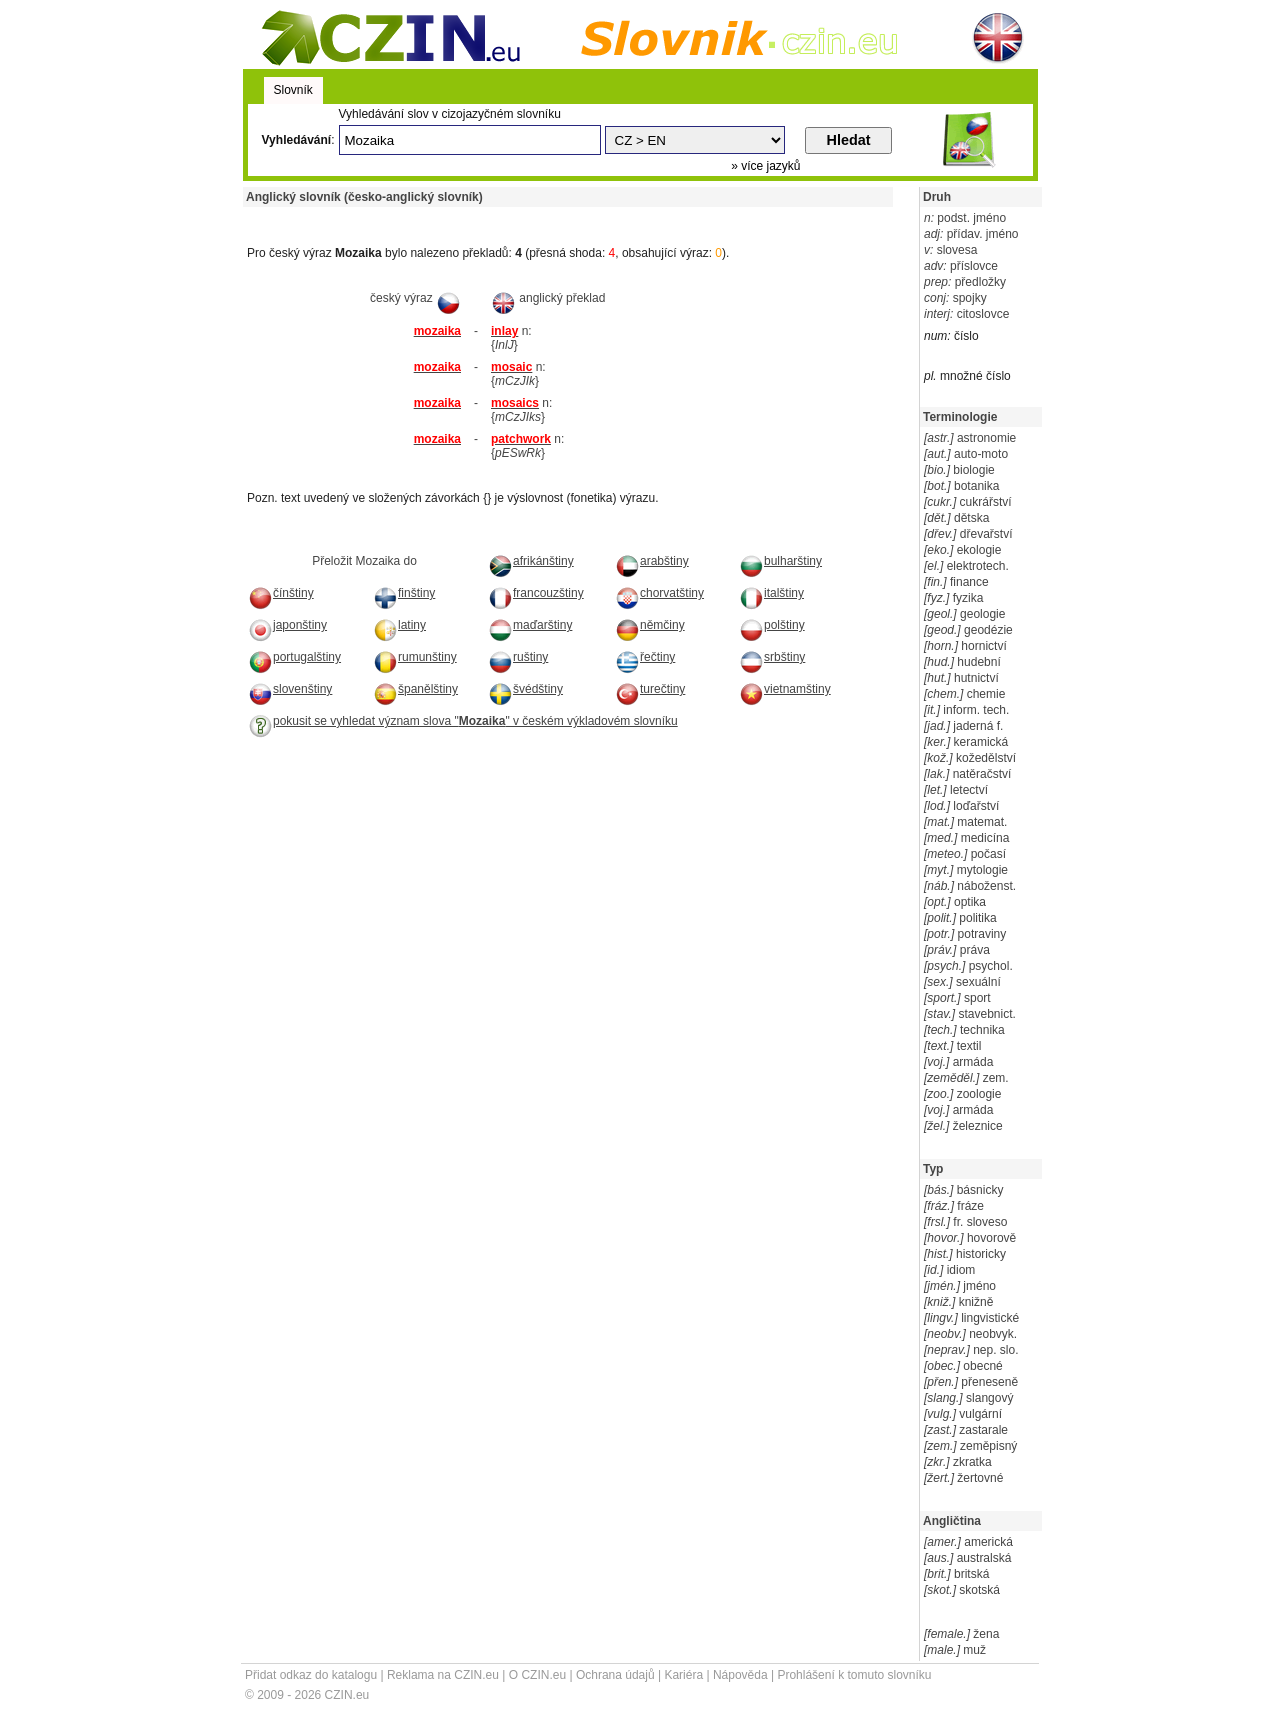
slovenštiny (290, 689)
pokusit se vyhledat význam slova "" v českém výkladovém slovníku (463, 721)
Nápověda (740, 1675)
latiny (399, 625)
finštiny (404, 593)
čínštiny (281, 593)
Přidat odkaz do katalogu (311, 1675)
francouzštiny (536, 593)
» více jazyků (765, 166)
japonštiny (287, 625)
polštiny (772, 625)
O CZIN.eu (537, 1675)
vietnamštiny (785, 689)
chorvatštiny (659, 593)
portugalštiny (294, 657)
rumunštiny (415, 657)
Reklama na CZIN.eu (443, 1675)
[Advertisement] (477, 214)
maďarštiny (530, 625)
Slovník (293, 90)
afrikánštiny (531, 561)
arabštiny (652, 561)
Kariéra (683, 1675)
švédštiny (525, 689)
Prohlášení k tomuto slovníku (854, 1675)
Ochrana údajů (615, 1675)
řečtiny (645, 657)
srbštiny (772, 657)
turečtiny (650, 689)
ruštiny (518, 657)
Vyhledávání (297, 140)
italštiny (771, 593)
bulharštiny (780, 561)
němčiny (650, 625)
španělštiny (415, 689)
